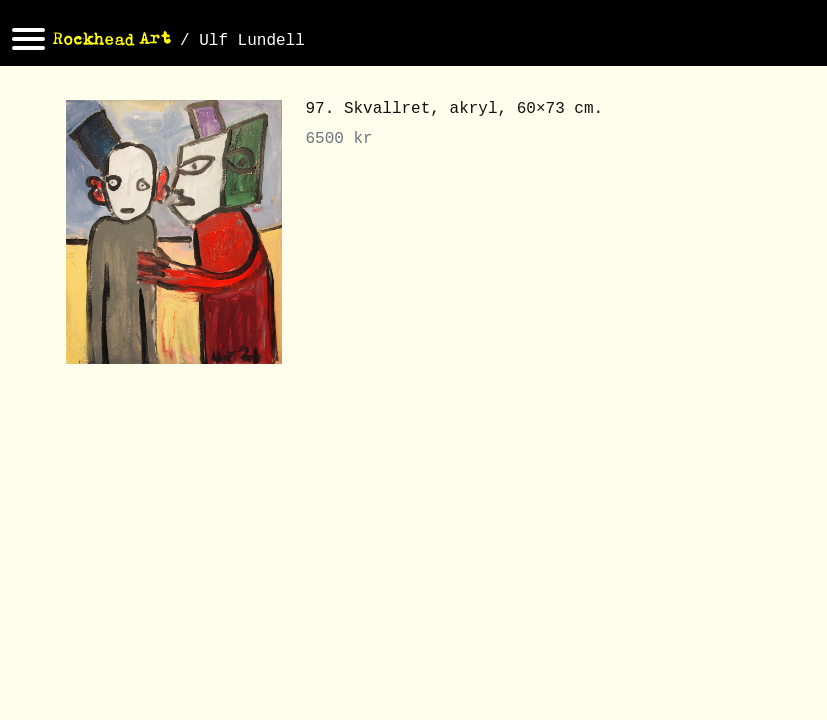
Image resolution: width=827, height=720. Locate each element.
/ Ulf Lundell (242, 41)
